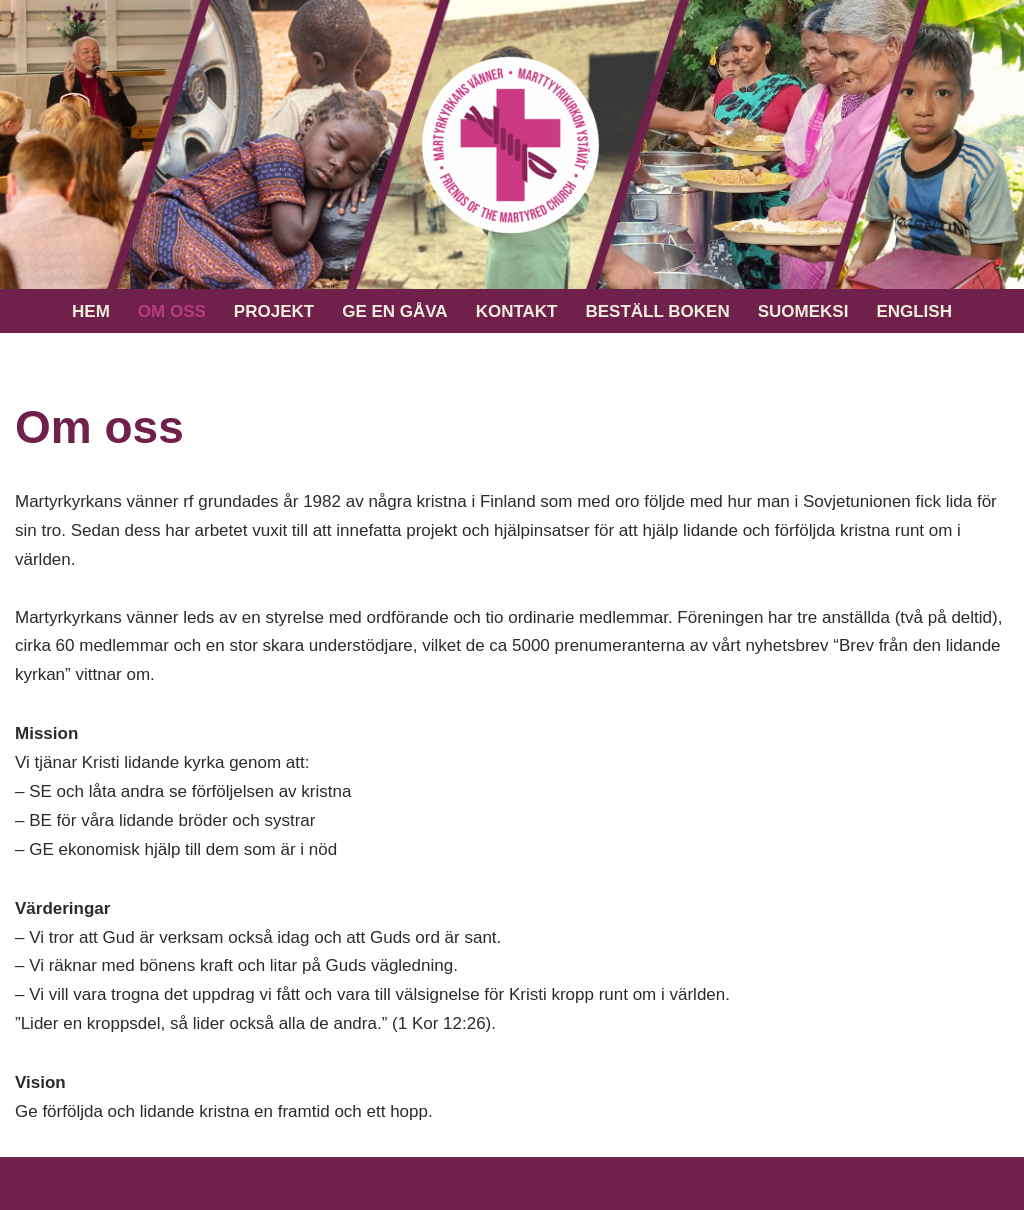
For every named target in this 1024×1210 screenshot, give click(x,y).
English (914, 311)
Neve (35, 1182)
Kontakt (517, 311)
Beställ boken (657, 311)
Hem (91, 311)
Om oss (172, 311)
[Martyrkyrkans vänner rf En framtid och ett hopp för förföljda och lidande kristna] (512, 144)
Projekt (274, 311)
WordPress (205, 1182)
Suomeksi (803, 311)
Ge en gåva (394, 311)
